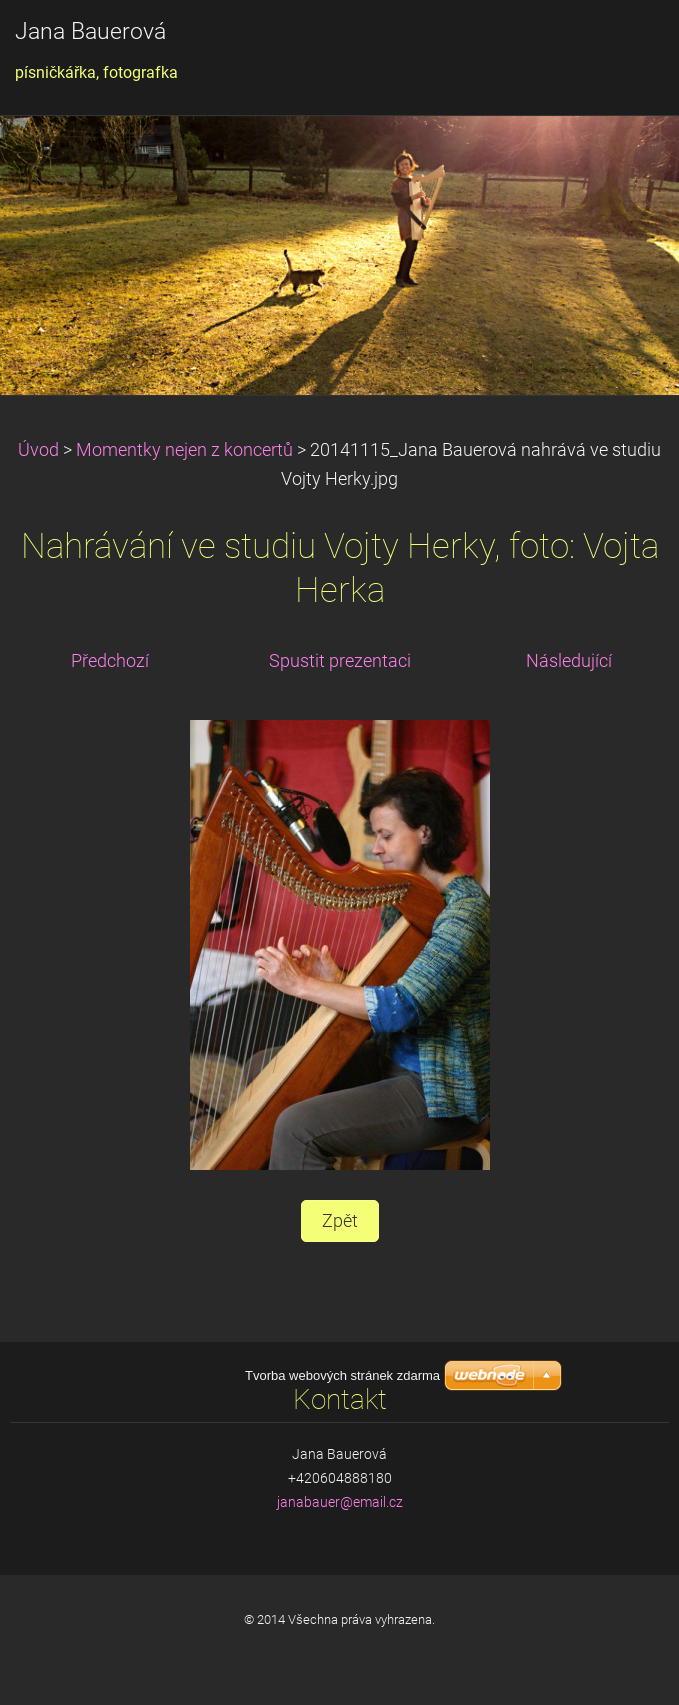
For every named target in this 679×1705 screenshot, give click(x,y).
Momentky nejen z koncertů (184, 450)
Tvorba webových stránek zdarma (342, 1648)
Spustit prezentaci (340, 661)
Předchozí (110, 661)
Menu (624, 45)
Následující (569, 661)
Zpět (340, 1221)
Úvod (38, 450)
